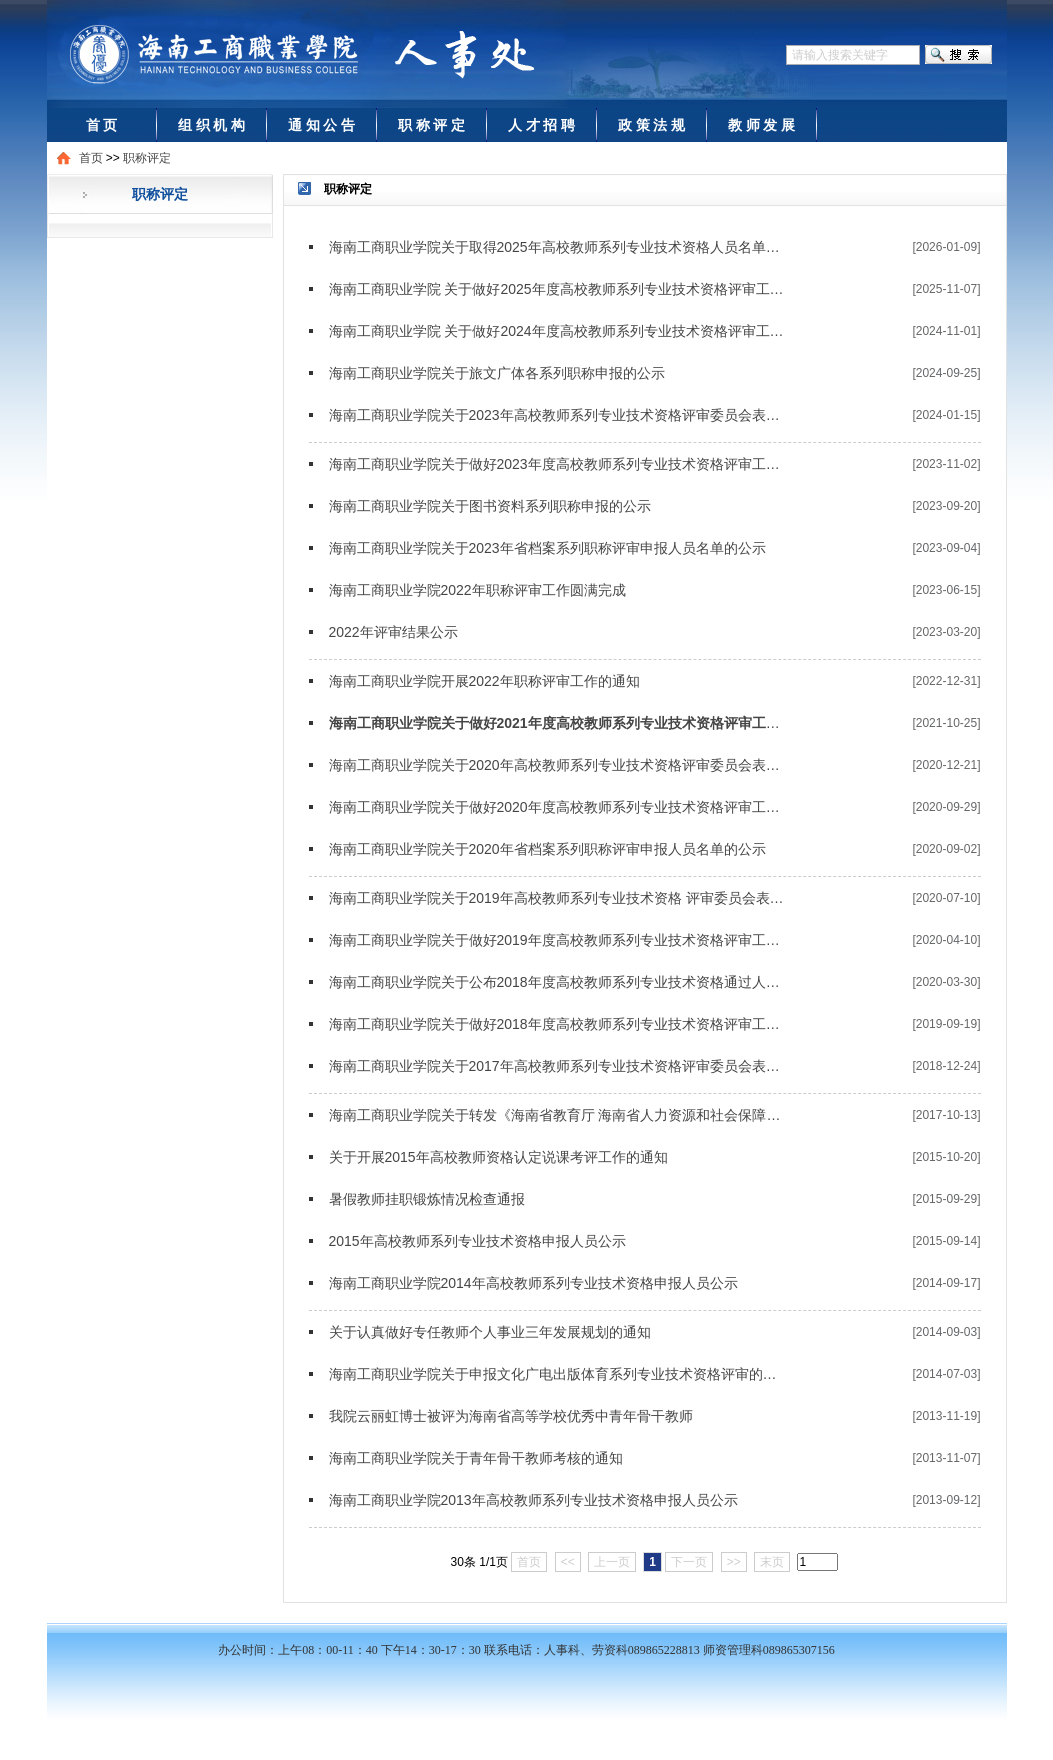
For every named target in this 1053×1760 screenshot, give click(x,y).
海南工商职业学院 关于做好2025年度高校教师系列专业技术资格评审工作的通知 (557, 289)
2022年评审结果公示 (393, 632)
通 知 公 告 (322, 125)
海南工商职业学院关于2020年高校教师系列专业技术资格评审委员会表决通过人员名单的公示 (557, 765)
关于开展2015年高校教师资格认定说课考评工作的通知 (498, 1157)
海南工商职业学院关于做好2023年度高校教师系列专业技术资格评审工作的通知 (557, 464)
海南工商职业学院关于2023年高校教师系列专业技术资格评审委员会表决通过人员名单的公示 (557, 415)
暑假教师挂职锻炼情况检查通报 (427, 1199)
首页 (91, 158)
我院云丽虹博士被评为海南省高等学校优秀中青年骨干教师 (511, 1416)
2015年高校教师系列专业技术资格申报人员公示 (477, 1241)
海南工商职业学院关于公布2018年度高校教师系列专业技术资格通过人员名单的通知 (557, 982)
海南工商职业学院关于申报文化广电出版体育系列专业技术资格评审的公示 (557, 1374)
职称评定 (147, 158)
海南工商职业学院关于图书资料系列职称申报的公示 (490, 506)
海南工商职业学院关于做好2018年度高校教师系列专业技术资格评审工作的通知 (557, 1024)
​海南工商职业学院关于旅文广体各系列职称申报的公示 (497, 373)
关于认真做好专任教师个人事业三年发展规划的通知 (490, 1332)
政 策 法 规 (652, 125)
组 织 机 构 (212, 125)
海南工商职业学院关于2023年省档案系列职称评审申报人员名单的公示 (547, 548)
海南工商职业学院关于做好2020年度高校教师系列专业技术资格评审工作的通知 (557, 807)
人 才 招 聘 (542, 125)
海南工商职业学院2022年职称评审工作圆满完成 (477, 590)
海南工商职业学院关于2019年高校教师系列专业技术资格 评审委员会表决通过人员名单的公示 (557, 898)
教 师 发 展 (762, 125)
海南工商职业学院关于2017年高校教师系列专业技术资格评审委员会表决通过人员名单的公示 (557, 1066)
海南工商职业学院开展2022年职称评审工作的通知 (484, 681)
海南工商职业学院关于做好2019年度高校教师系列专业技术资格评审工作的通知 (557, 940)
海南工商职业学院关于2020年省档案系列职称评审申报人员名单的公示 (547, 849)
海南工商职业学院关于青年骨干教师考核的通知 (476, 1458)
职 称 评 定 (432, 125)
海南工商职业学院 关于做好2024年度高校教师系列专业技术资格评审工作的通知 (557, 331)
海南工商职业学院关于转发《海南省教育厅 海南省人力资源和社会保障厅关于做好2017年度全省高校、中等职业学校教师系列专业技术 (557, 1115)
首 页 (102, 125)
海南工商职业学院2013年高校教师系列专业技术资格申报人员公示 (533, 1500)
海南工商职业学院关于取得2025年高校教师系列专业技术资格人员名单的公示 (557, 247)
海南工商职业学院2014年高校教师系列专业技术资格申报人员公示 (533, 1283)
